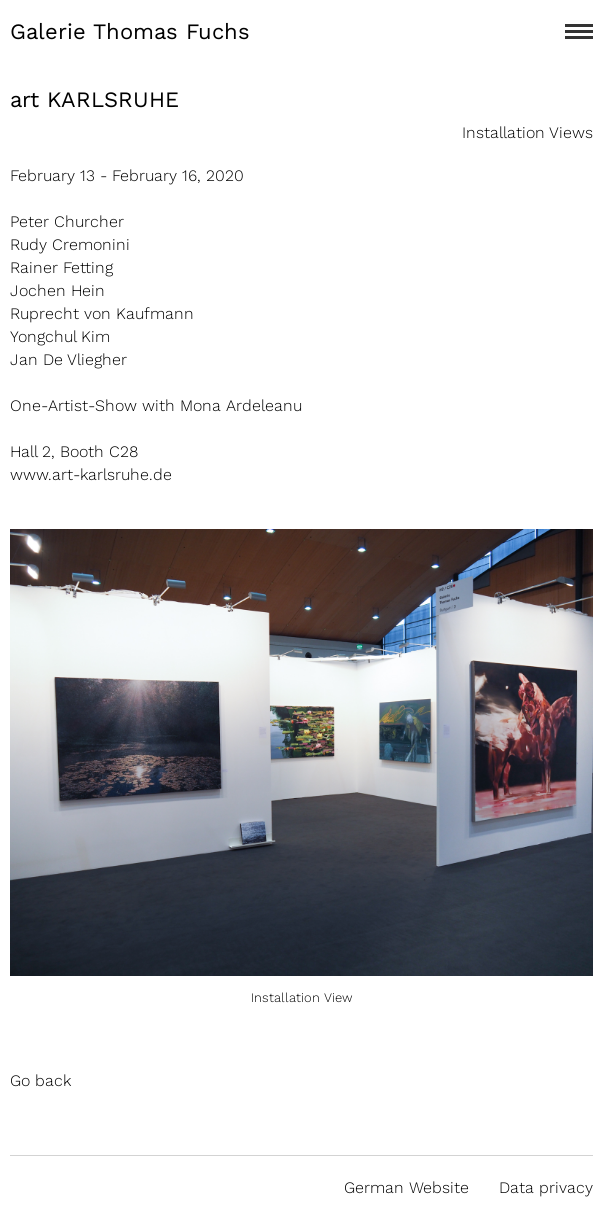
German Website (406, 1187)
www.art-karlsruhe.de (91, 474)
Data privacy (546, 1187)
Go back (40, 1080)
